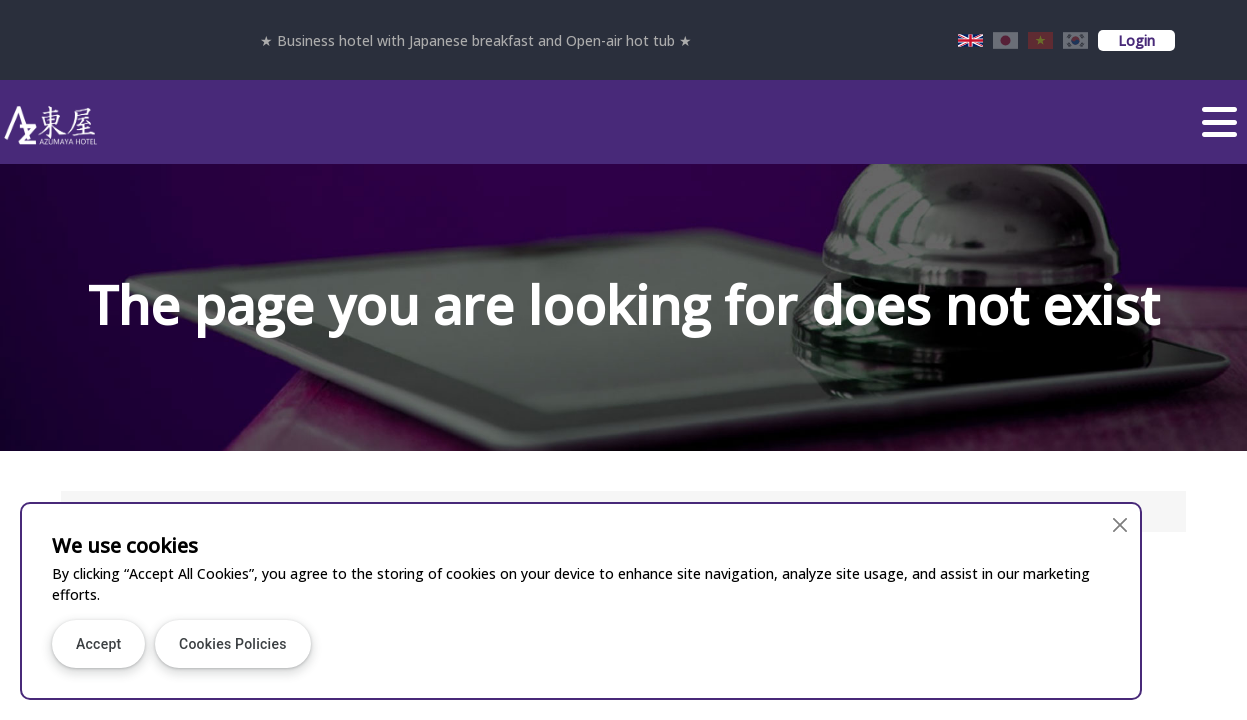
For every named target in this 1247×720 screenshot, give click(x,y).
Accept (98, 644)
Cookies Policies (233, 644)
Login (1136, 40)
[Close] (1119, 524)
